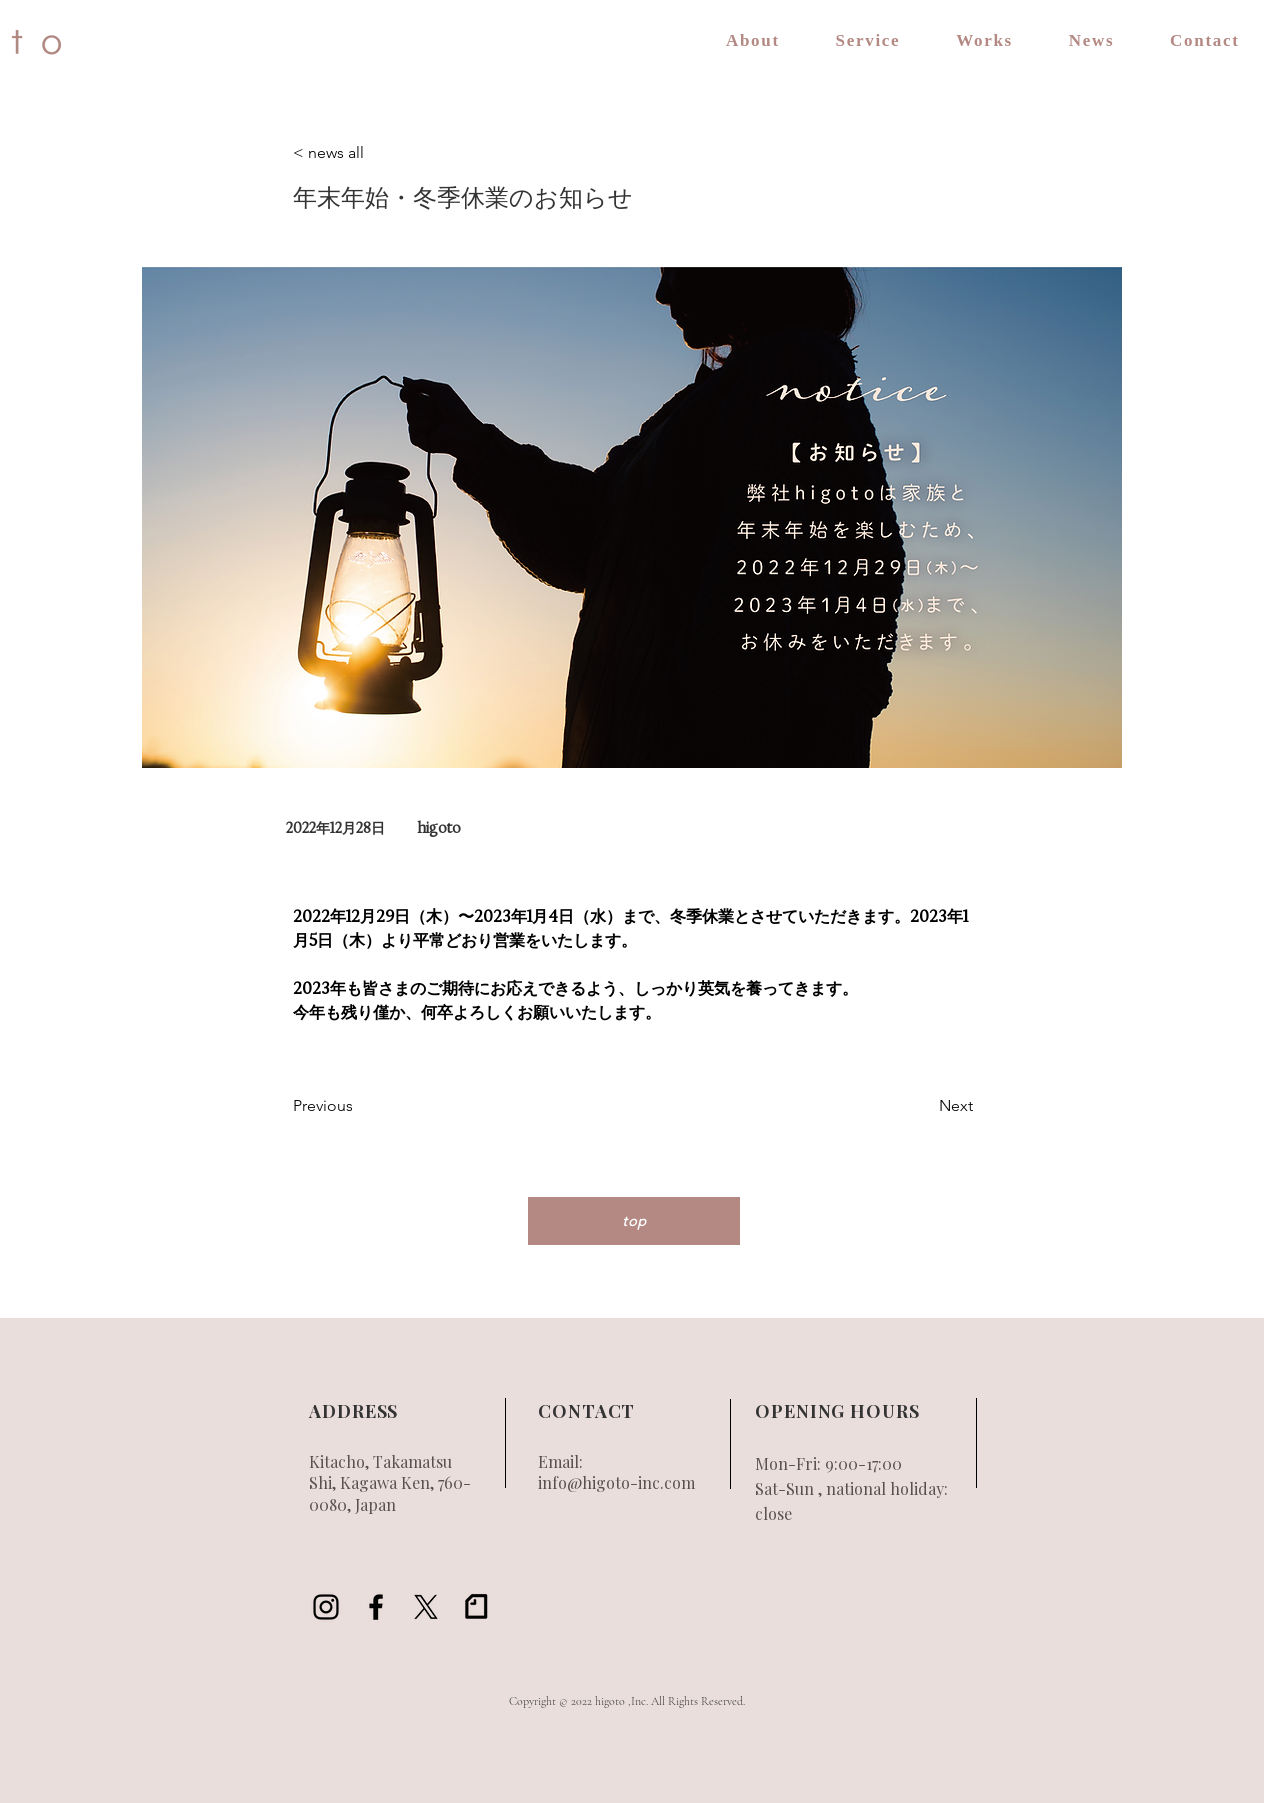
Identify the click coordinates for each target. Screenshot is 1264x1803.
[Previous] (359, 1107)
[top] (634, 1221)
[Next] (923, 1107)
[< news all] (359, 153)
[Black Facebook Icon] (376, 1607)
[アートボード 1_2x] (476, 1607)
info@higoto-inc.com (616, 1482)
